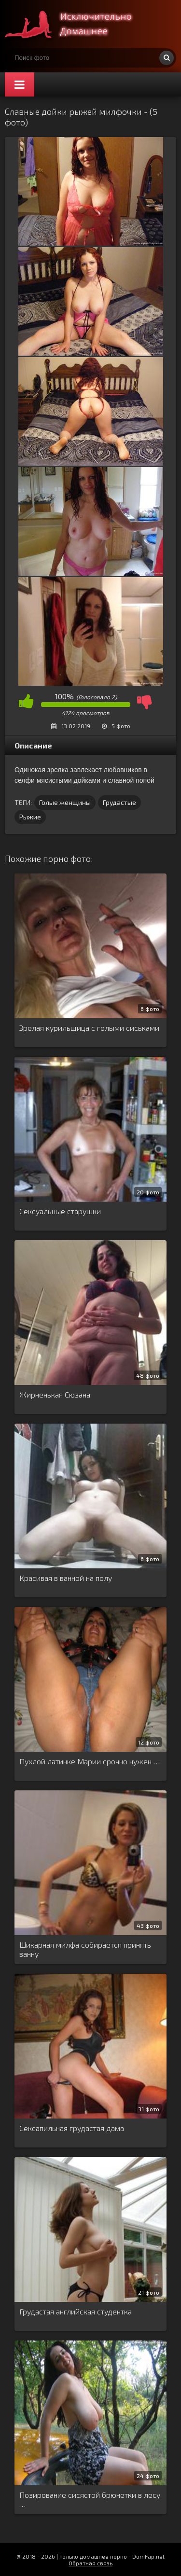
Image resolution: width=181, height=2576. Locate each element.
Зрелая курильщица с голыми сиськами (89, 1027)
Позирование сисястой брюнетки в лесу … (89, 2499)
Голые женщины (65, 802)
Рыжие (30, 817)
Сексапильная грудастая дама (71, 2128)
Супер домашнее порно (77, 24)
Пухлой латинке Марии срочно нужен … (89, 1761)
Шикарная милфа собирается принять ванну (85, 1949)
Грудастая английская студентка (75, 2311)
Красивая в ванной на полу (65, 1577)
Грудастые (119, 802)
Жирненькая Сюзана (54, 1394)
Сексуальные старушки (60, 1211)
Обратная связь (90, 2563)
